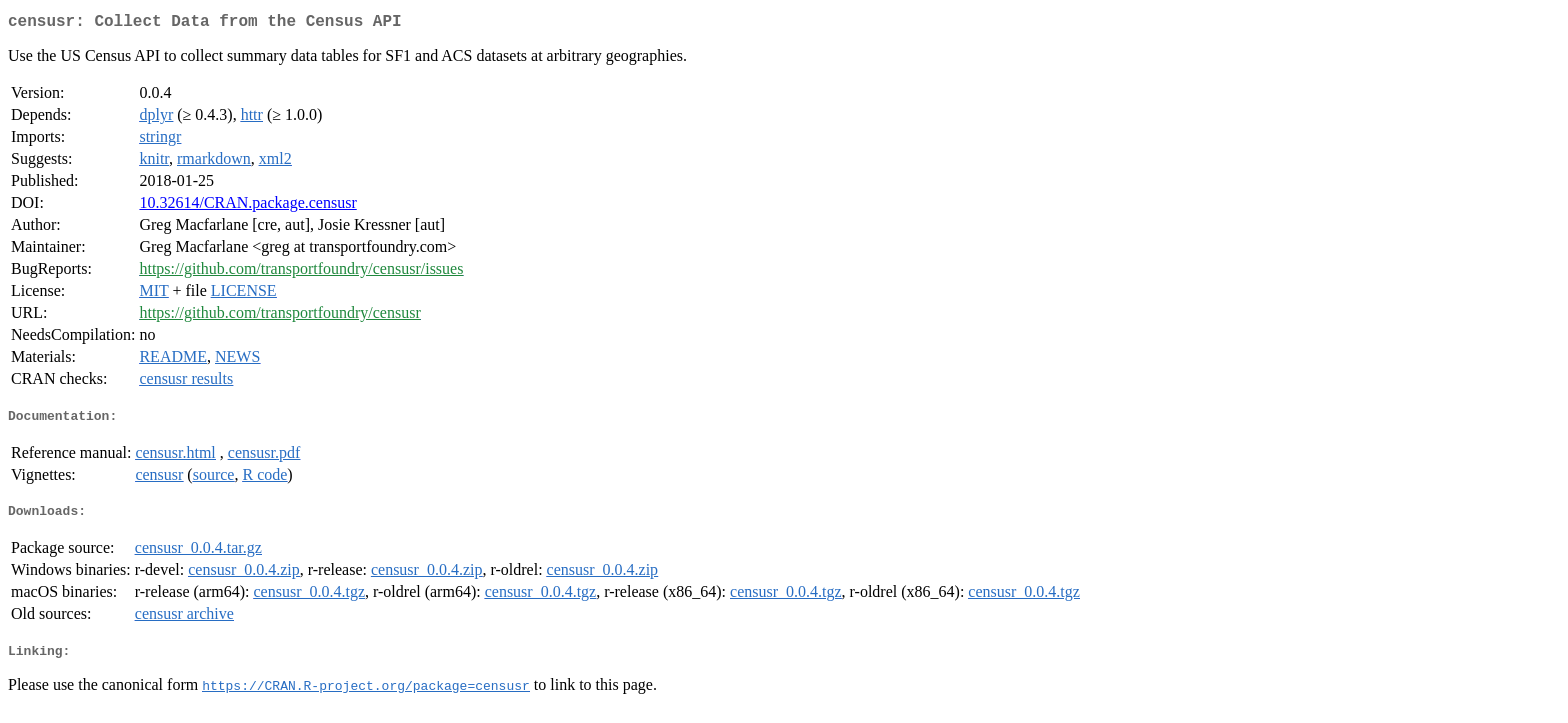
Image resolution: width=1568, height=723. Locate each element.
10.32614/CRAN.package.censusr (247, 206)
